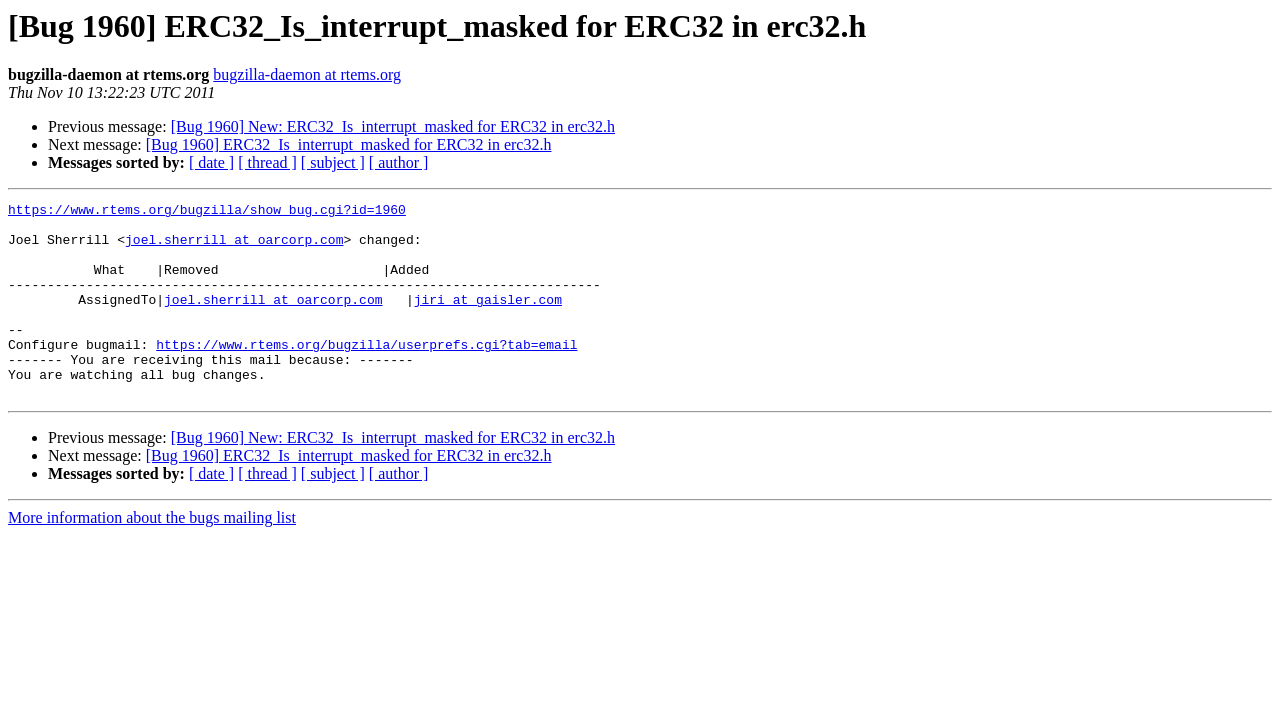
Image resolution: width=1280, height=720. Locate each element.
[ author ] (399, 162)
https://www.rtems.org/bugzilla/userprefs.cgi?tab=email (366, 374)
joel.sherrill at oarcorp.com (234, 248)
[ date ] (211, 162)
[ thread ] (267, 162)
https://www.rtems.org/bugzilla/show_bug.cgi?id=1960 (207, 212)
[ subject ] (333, 162)
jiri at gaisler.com (488, 320)
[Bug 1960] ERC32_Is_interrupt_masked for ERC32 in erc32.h (349, 144)
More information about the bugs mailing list (152, 556)
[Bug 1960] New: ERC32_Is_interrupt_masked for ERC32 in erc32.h (393, 126)
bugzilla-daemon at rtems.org (307, 74)
